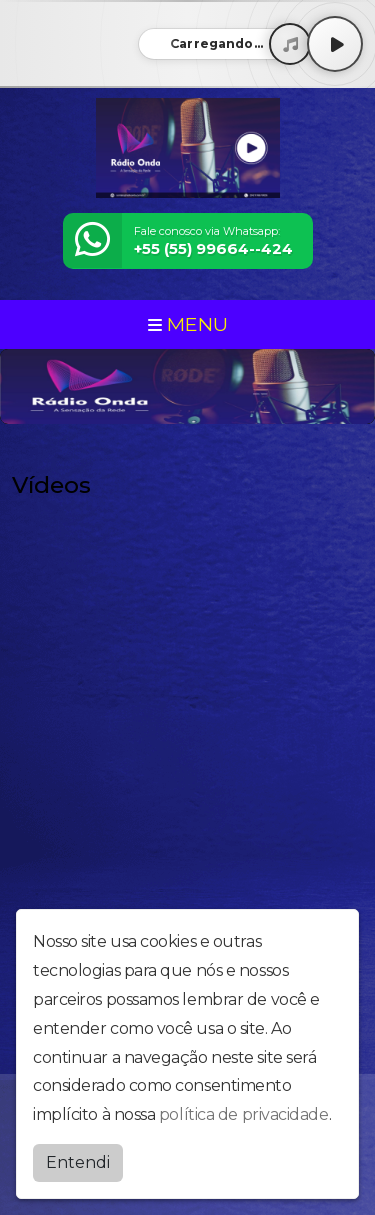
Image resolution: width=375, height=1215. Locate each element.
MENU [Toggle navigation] (188, 324)
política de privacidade (244, 1114)
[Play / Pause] (335, 44)
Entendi (78, 1162)
